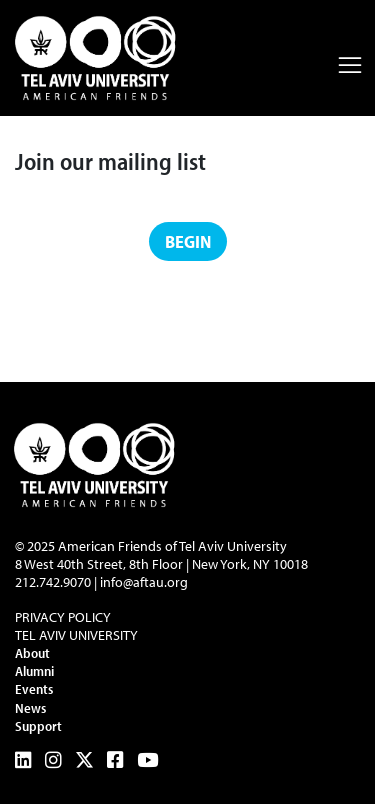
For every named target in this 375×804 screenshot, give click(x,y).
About (32, 653)
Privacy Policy (63, 617)
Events (34, 689)
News (30, 708)
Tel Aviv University (76, 635)
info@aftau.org (144, 582)
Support (38, 726)
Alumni (34, 671)
